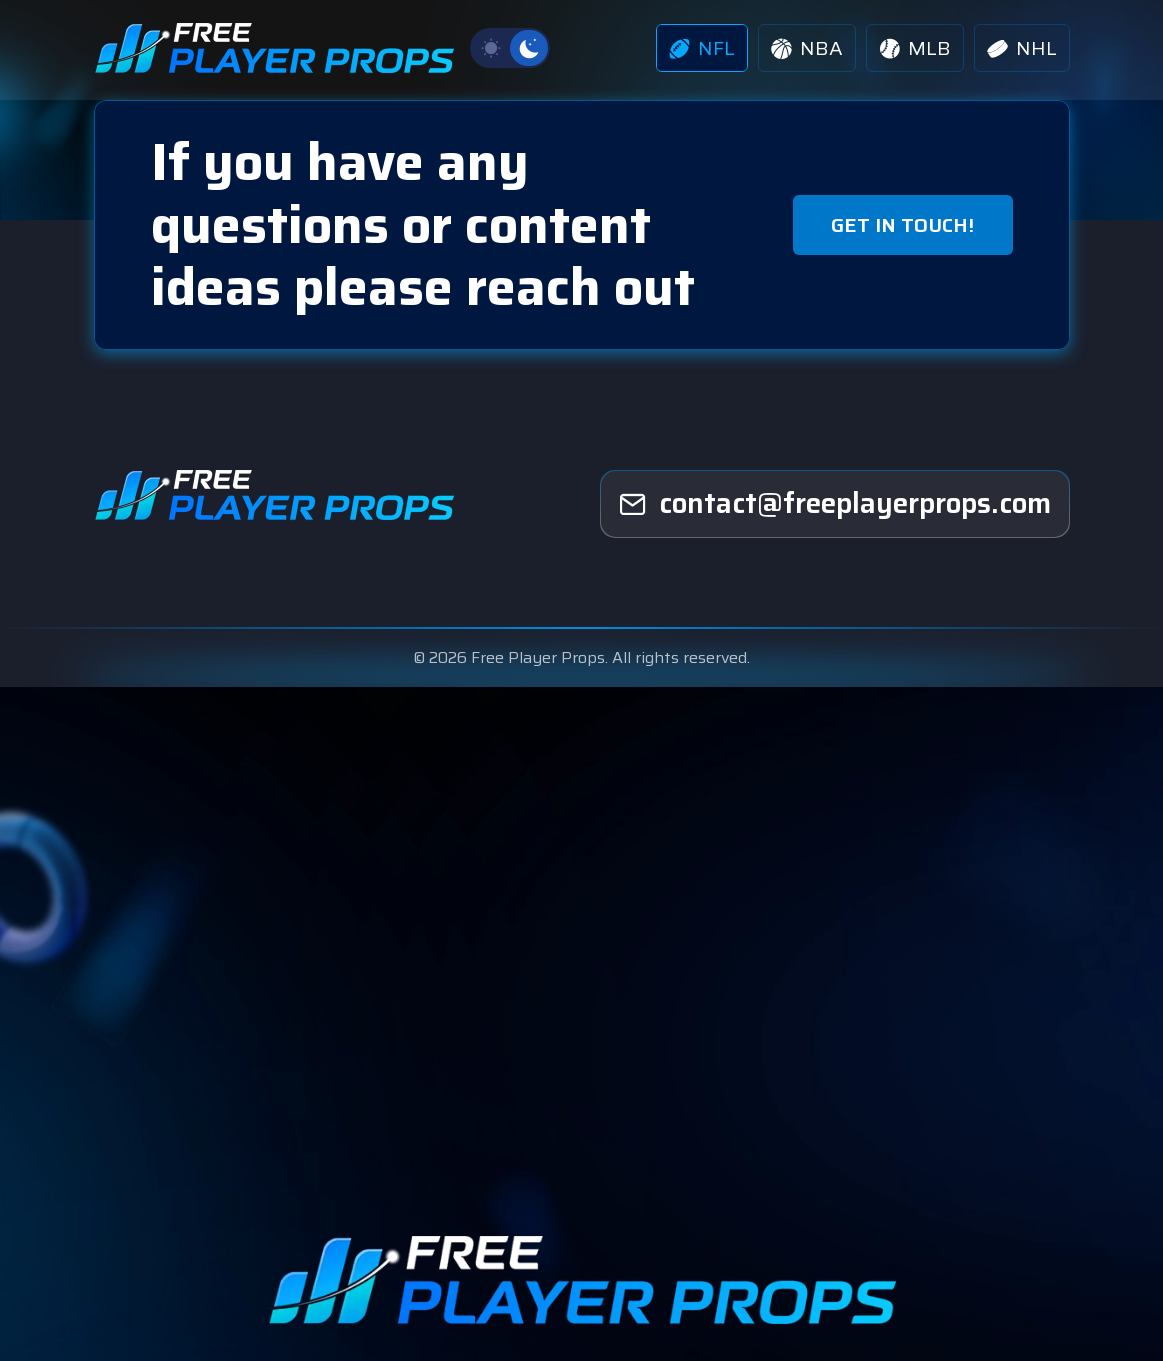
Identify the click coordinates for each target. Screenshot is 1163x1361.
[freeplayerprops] (835, 504)
